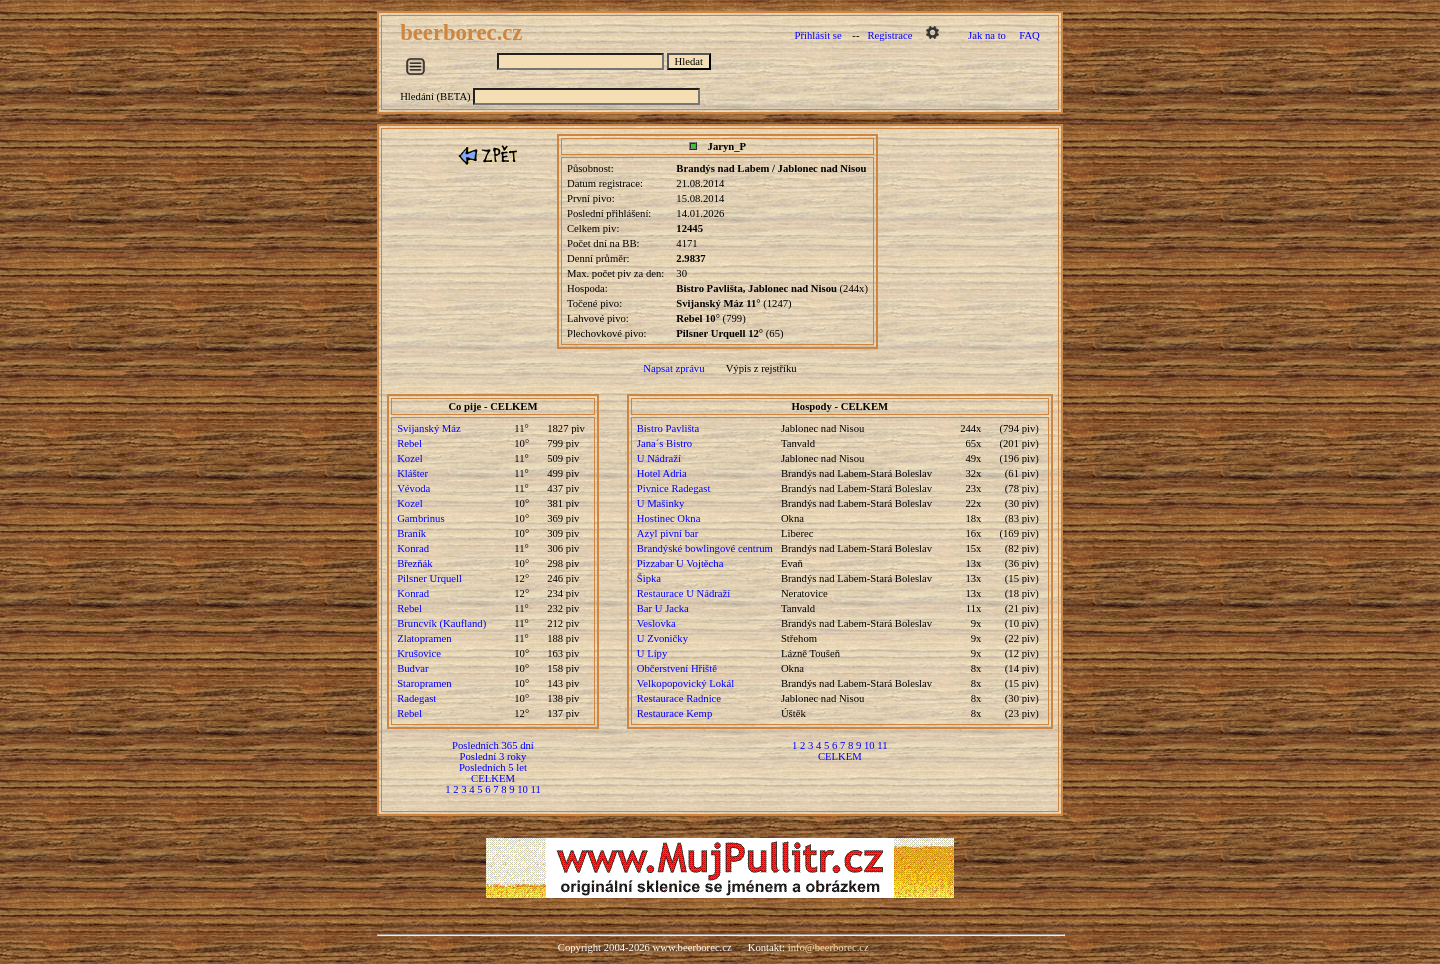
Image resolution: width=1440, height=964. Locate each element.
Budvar (412, 668)
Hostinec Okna (669, 518)
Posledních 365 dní (493, 745)
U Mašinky (661, 503)
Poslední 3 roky (493, 756)
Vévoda (413, 488)
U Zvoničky (662, 638)
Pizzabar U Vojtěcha (680, 563)
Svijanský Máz (429, 428)
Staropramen (424, 683)
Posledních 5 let (493, 767)
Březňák (415, 563)
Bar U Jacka (663, 608)
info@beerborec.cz (828, 947)
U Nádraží (659, 458)
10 (522, 789)
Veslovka (656, 623)
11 (536, 789)
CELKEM (493, 778)
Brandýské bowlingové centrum (705, 548)
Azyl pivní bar (668, 533)
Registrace (889, 35)
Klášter (412, 473)
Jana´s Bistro (664, 443)
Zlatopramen (424, 638)
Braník (411, 533)
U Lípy (652, 653)
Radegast (416, 698)
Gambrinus (420, 518)
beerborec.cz (464, 32)
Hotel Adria (662, 473)
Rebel (409, 443)
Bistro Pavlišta (668, 428)
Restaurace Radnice (679, 698)
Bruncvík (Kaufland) (441, 623)
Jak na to (987, 35)
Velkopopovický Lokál (685, 683)
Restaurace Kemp (674, 713)
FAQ (1029, 35)
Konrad (413, 548)
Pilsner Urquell (429, 578)
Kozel (409, 458)
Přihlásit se (818, 35)
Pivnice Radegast (674, 488)
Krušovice (419, 653)
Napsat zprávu (673, 368)
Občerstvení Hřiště (677, 668)
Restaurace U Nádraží (684, 593)
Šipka (649, 578)
